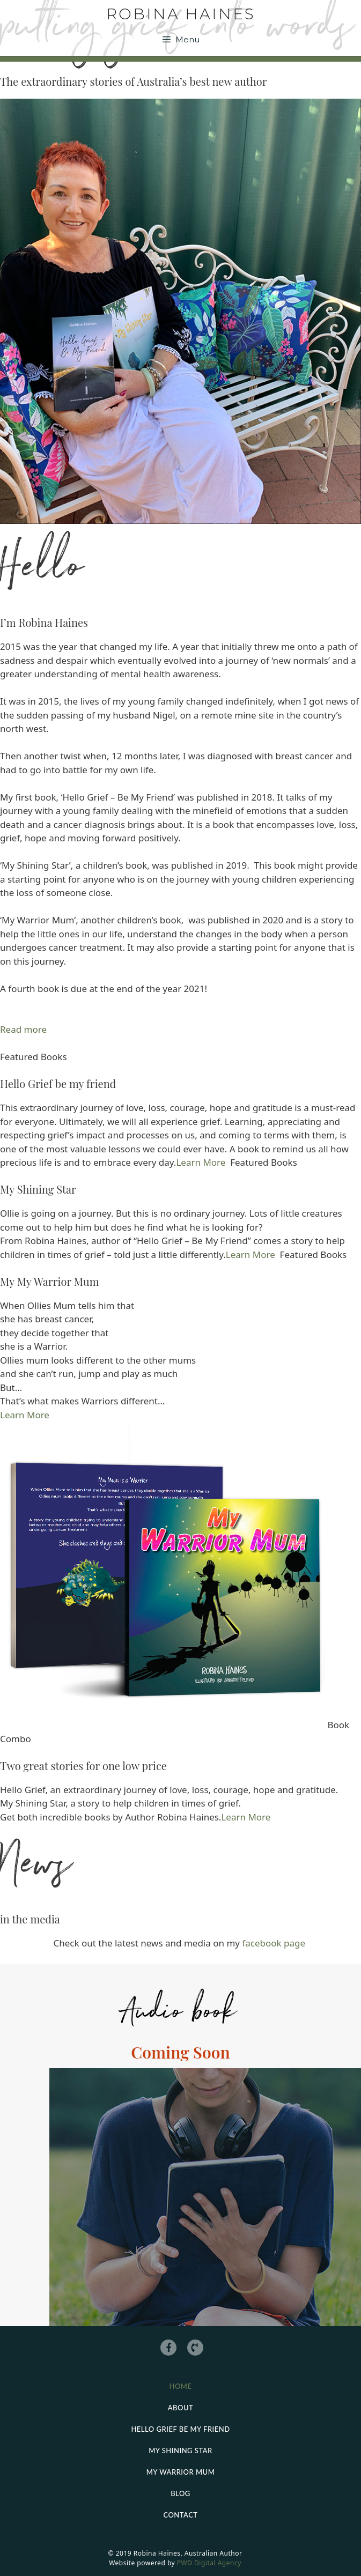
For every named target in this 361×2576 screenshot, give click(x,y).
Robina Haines (180, 14)
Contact (180, 2515)
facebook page (274, 1943)
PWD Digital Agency (209, 2562)
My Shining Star (180, 2450)
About (181, 2407)
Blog (180, 2493)
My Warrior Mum (180, 2472)
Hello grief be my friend (180, 2429)
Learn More (200, 1162)
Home (180, 2386)
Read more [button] (23, 1029)
